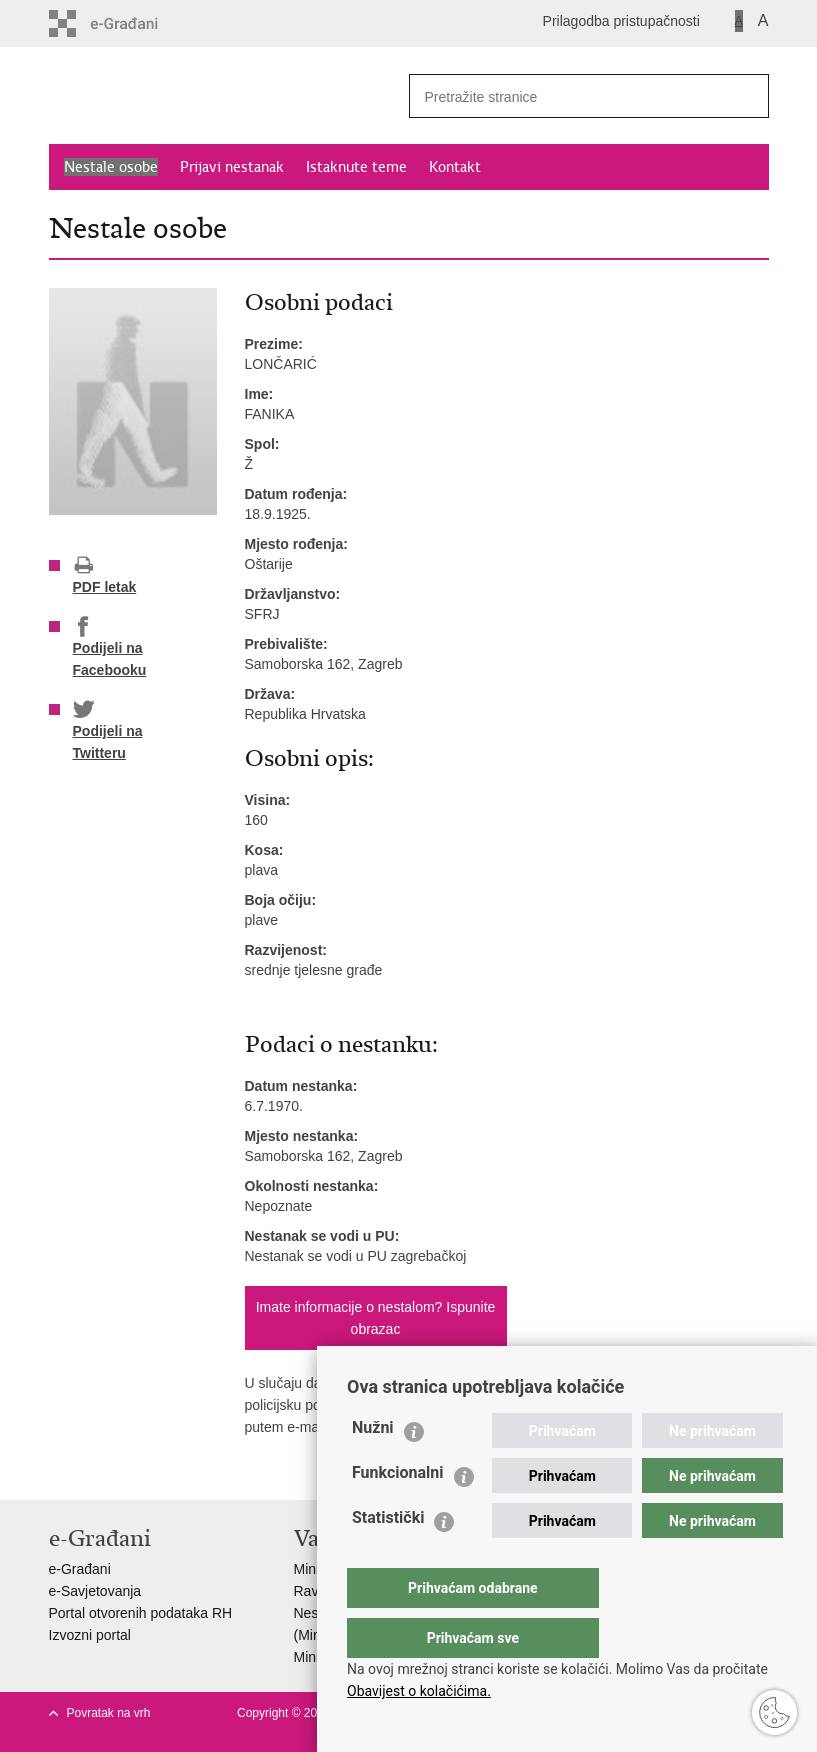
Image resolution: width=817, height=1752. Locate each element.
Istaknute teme (356, 167)
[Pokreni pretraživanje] (746, 96)
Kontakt (455, 167)
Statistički (388, 1557)
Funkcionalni (398, 1512)
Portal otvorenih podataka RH (141, 1613)
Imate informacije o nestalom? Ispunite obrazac (376, 1318)
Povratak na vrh (109, 1713)
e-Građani (80, 1569)
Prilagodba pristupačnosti (621, 21)
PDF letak (105, 575)
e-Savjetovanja (95, 1591)
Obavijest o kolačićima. (419, 1691)
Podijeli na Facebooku (110, 647)
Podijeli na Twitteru (108, 730)
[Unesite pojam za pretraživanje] (560, 96)
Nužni (373, 1467)
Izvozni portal (90, 1635)
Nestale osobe (111, 167)
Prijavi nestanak (232, 167)
